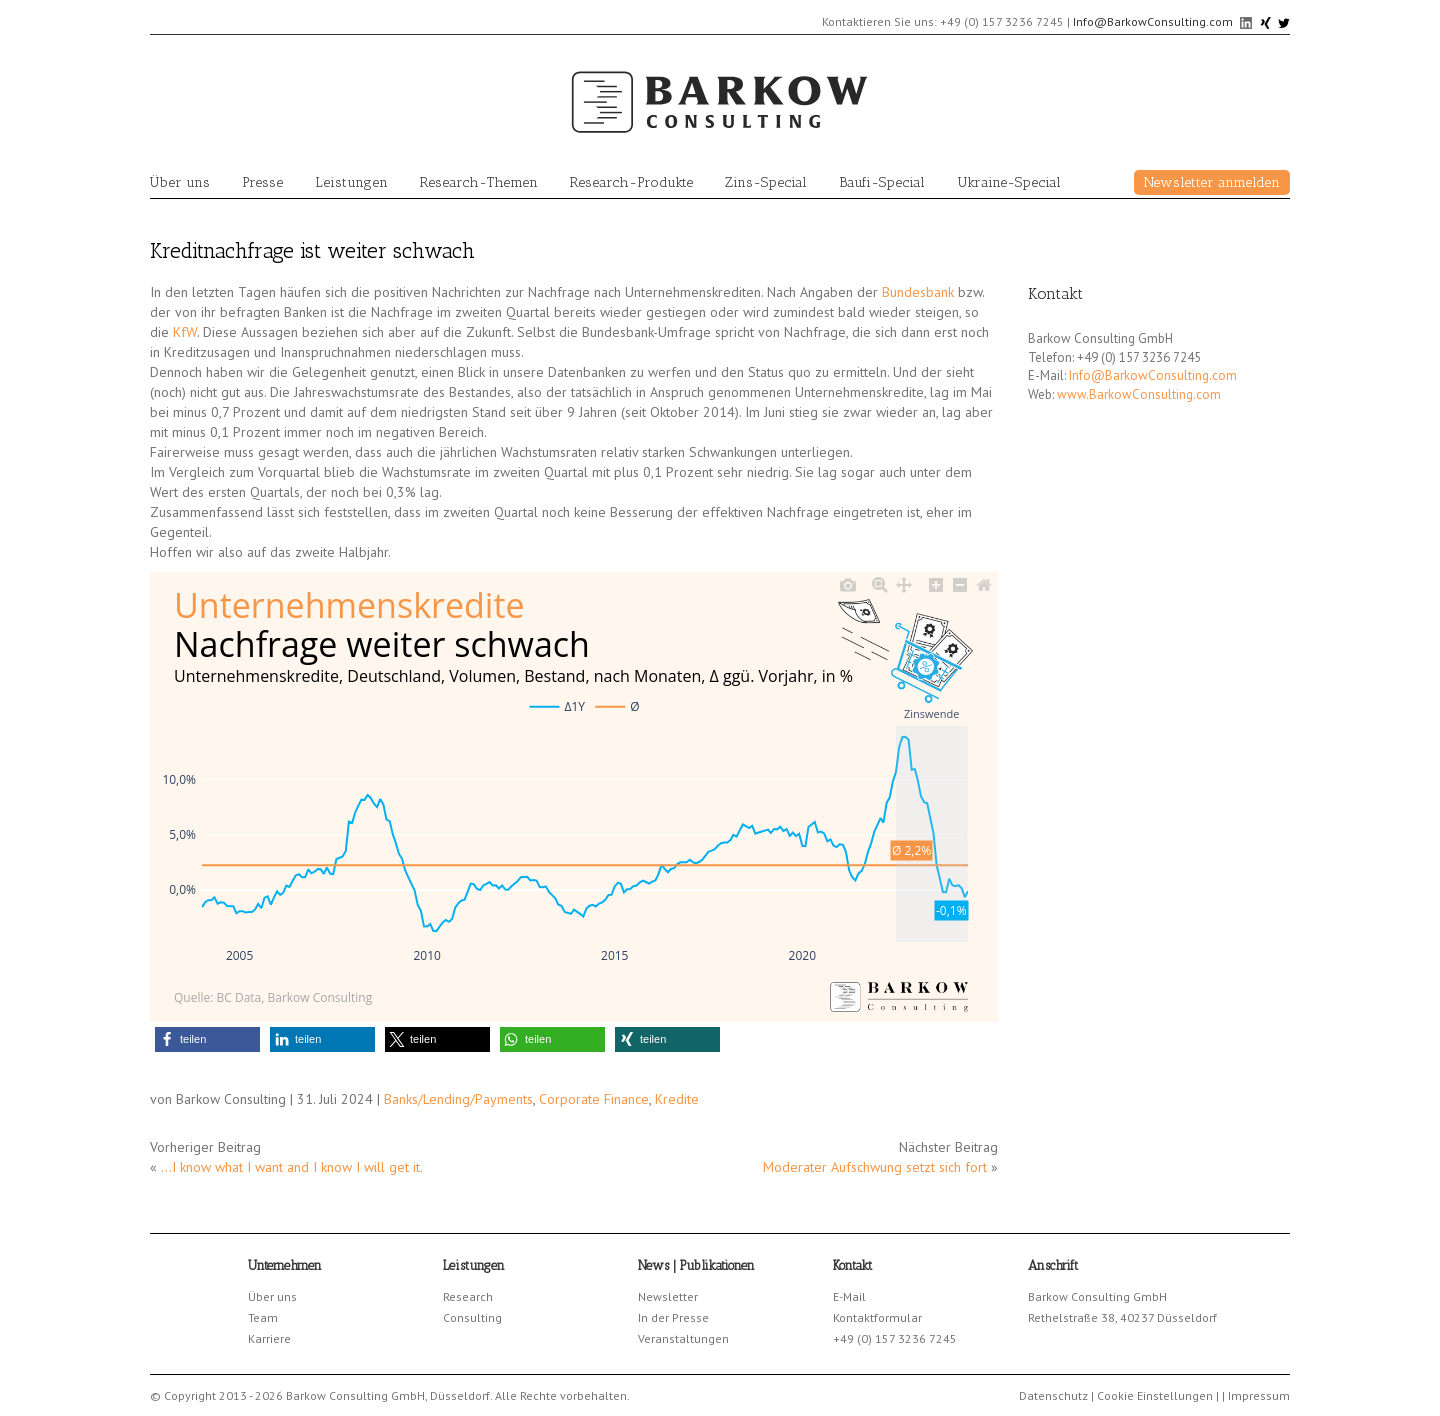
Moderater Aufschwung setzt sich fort (875, 1167)
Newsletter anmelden (1212, 182)
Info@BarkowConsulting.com (1153, 21)
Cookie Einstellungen (1155, 1395)
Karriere (269, 1338)
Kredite (677, 1099)
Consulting (472, 1317)
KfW (185, 332)
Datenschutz (1053, 1395)
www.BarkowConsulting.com (1139, 394)
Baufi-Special (882, 182)
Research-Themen (479, 182)
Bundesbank (918, 292)
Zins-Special (766, 182)
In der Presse (673, 1317)
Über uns (180, 182)
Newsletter (668, 1296)
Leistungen (351, 182)
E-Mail (849, 1296)
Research (468, 1296)
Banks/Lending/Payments (458, 1099)
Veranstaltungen (683, 1338)
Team (263, 1317)
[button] (207, 1039)
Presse (262, 182)
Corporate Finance (594, 1099)
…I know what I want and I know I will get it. (292, 1167)
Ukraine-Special (1009, 182)
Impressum (1259, 1395)
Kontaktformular (877, 1317)
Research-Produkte (631, 182)
